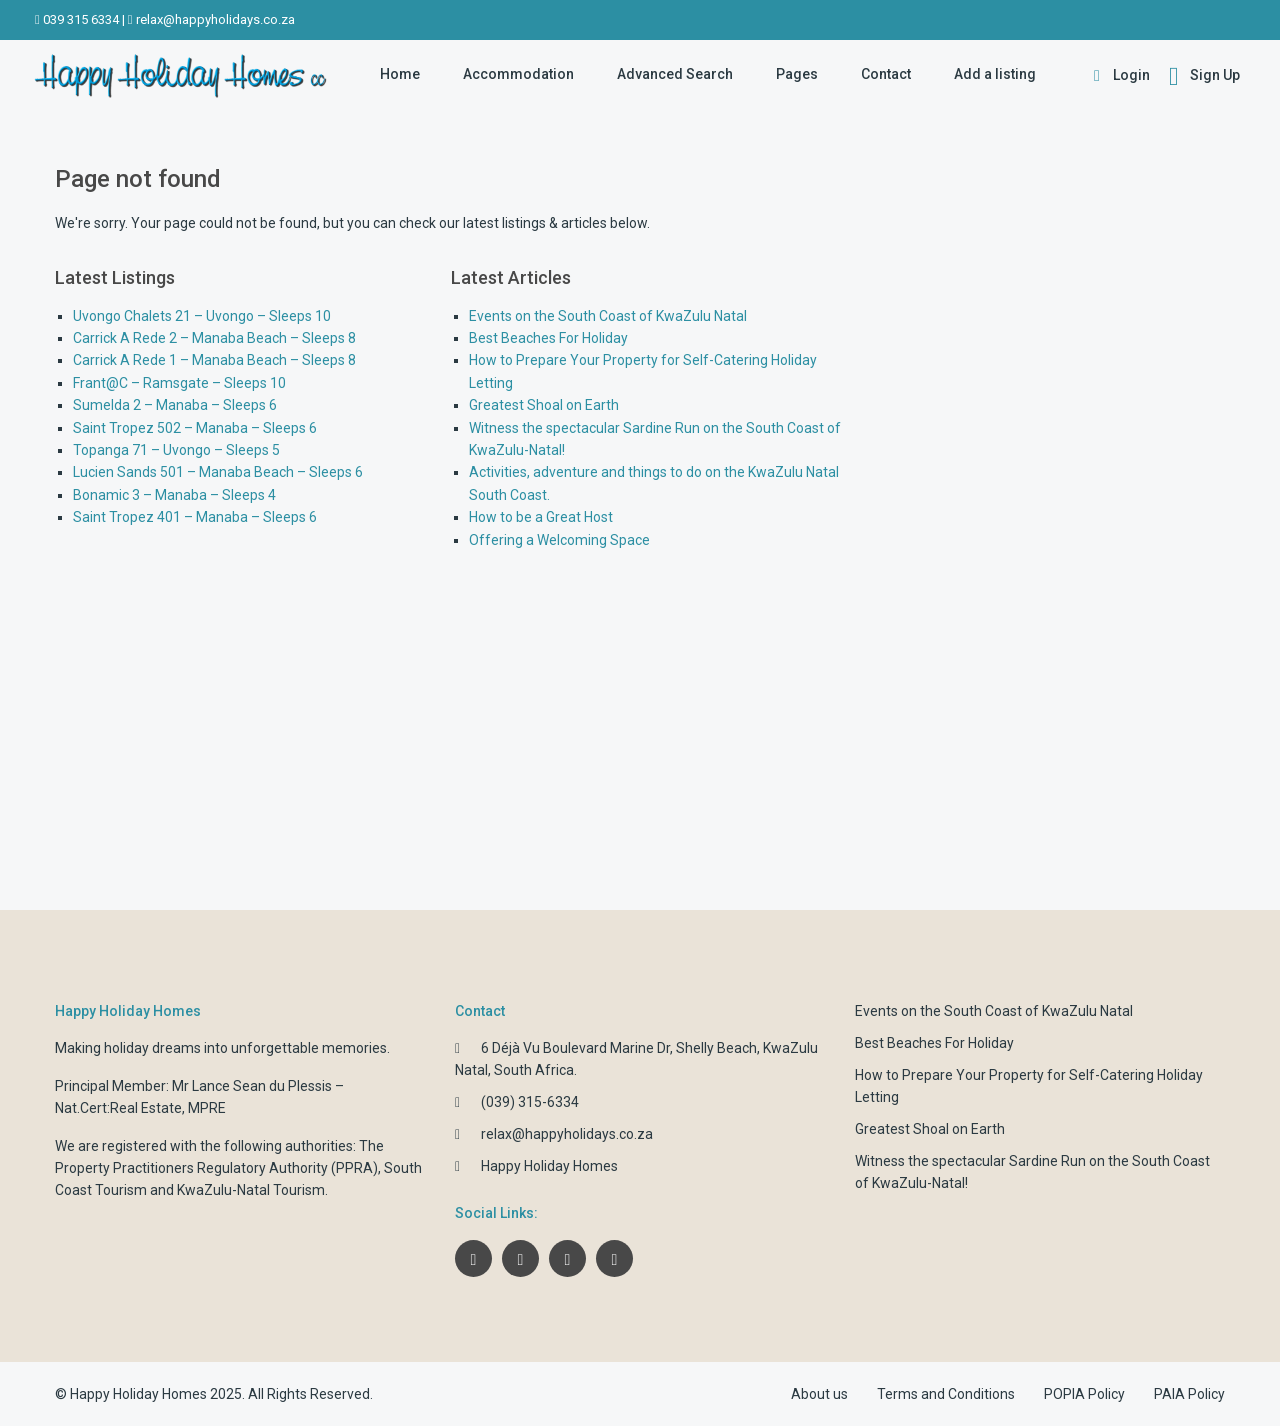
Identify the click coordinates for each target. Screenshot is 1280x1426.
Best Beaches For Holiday (548, 338)
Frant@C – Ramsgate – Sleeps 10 (179, 383)
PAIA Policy (1189, 1394)
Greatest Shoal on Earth (544, 405)
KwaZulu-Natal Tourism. (252, 1190)
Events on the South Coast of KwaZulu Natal (608, 316)
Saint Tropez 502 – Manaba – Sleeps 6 (195, 428)
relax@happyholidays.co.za (215, 19)
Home (400, 74)
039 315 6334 (81, 19)
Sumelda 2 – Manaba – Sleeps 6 (175, 405)
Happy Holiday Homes (549, 1166)
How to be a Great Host (541, 517)
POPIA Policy (1084, 1394)
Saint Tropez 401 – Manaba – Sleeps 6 (195, 517)
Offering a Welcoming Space (559, 540)
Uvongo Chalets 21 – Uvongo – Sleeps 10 (202, 316)
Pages (797, 74)
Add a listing (995, 74)
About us (819, 1394)
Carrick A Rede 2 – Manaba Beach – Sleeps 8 (214, 338)
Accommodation (518, 74)
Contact (886, 74)
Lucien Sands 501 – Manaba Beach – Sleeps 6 (218, 472)
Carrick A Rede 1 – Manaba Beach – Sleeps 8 (214, 360)
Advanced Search (675, 74)
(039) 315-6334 (530, 1102)
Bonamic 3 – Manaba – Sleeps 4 (174, 495)
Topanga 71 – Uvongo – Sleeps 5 (176, 450)
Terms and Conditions (946, 1394)
